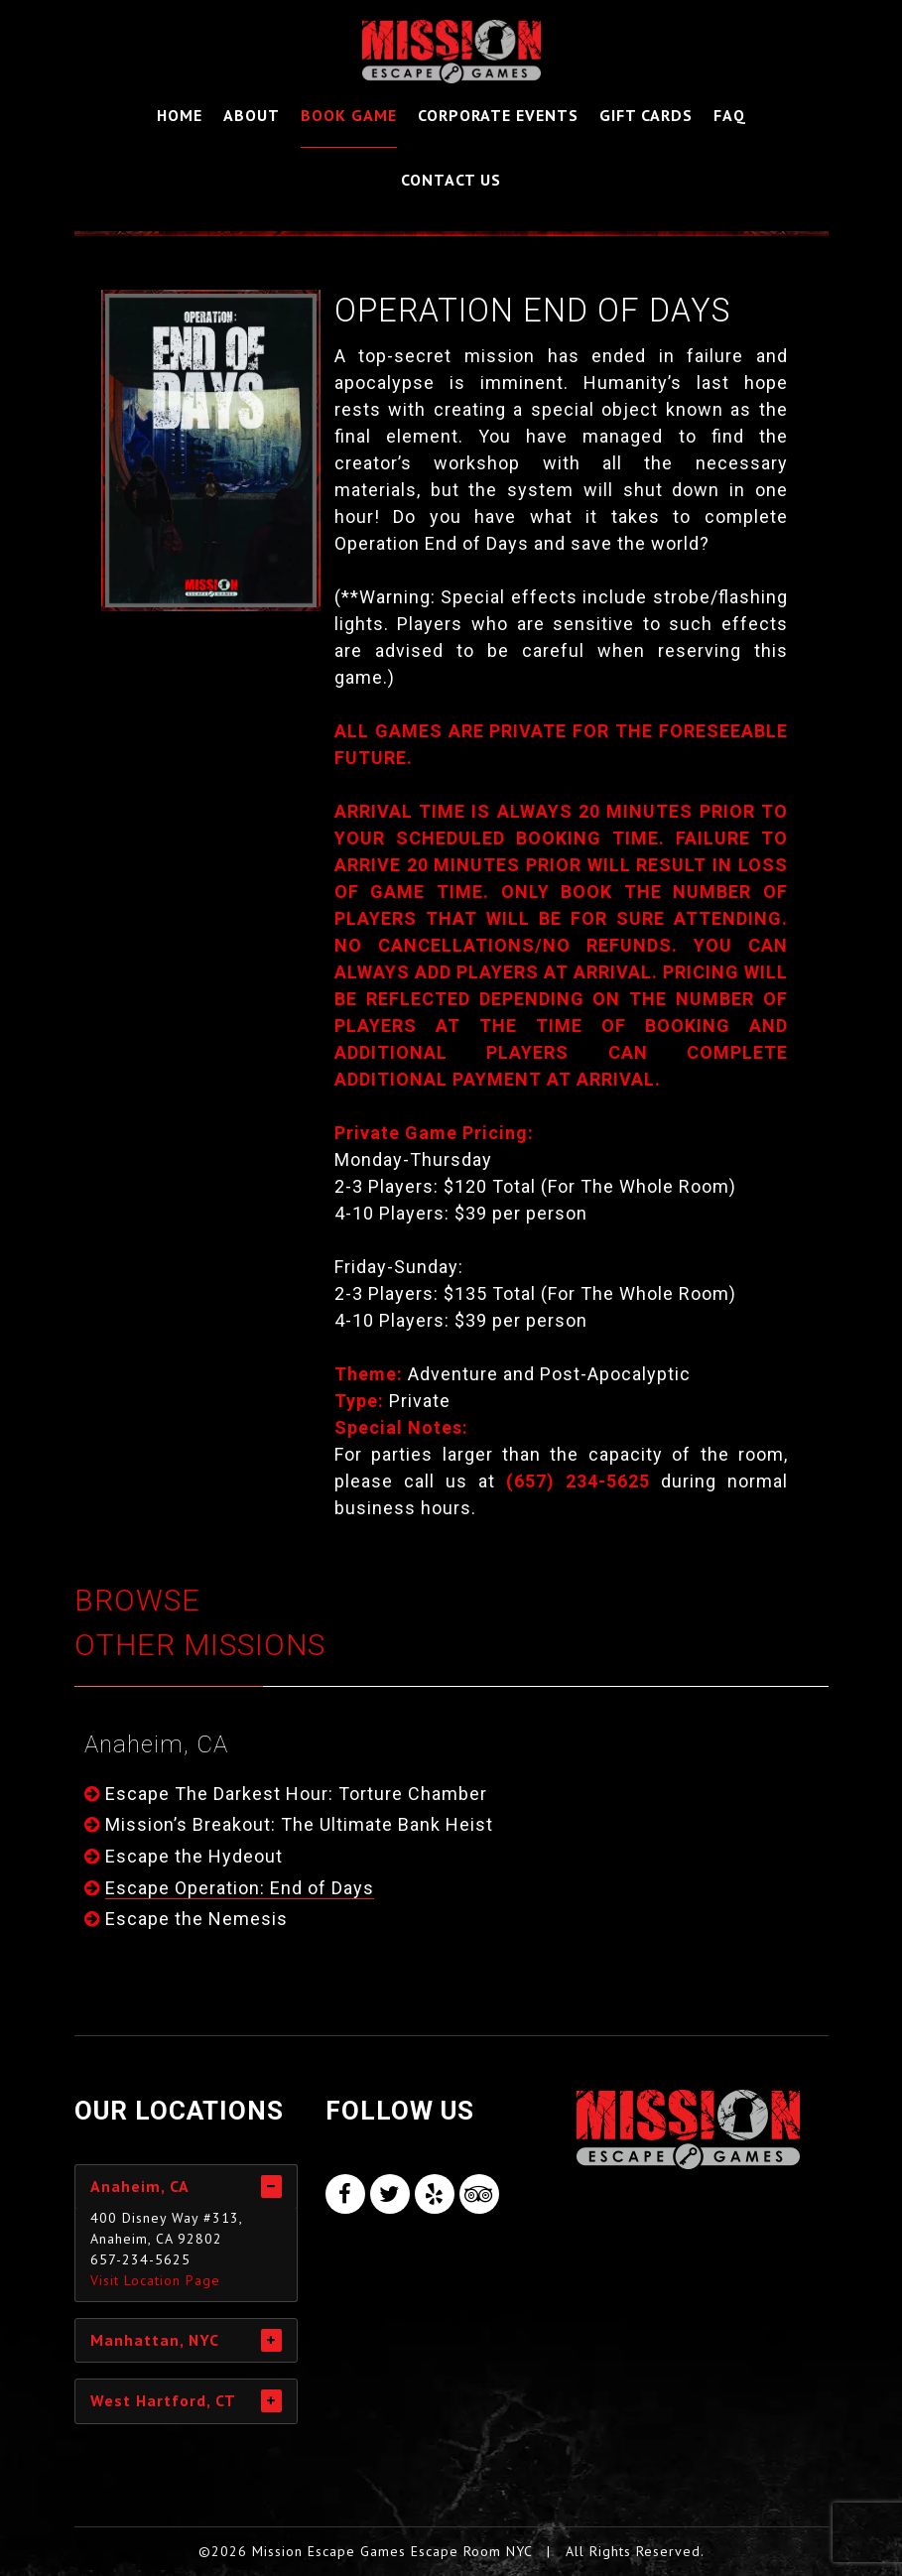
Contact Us (451, 180)
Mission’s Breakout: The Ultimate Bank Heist (299, 1824)
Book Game (349, 115)
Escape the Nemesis (196, 1918)
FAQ (729, 115)
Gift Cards (646, 115)
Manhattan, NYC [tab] (154, 2340)
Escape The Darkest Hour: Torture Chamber (296, 1793)
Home (179, 115)
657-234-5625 (140, 2259)
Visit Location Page (155, 2280)
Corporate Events (498, 115)
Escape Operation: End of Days (239, 1887)
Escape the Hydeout (194, 1856)
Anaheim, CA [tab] (140, 2186)
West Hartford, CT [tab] (163, 2400)
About (251, 115)
